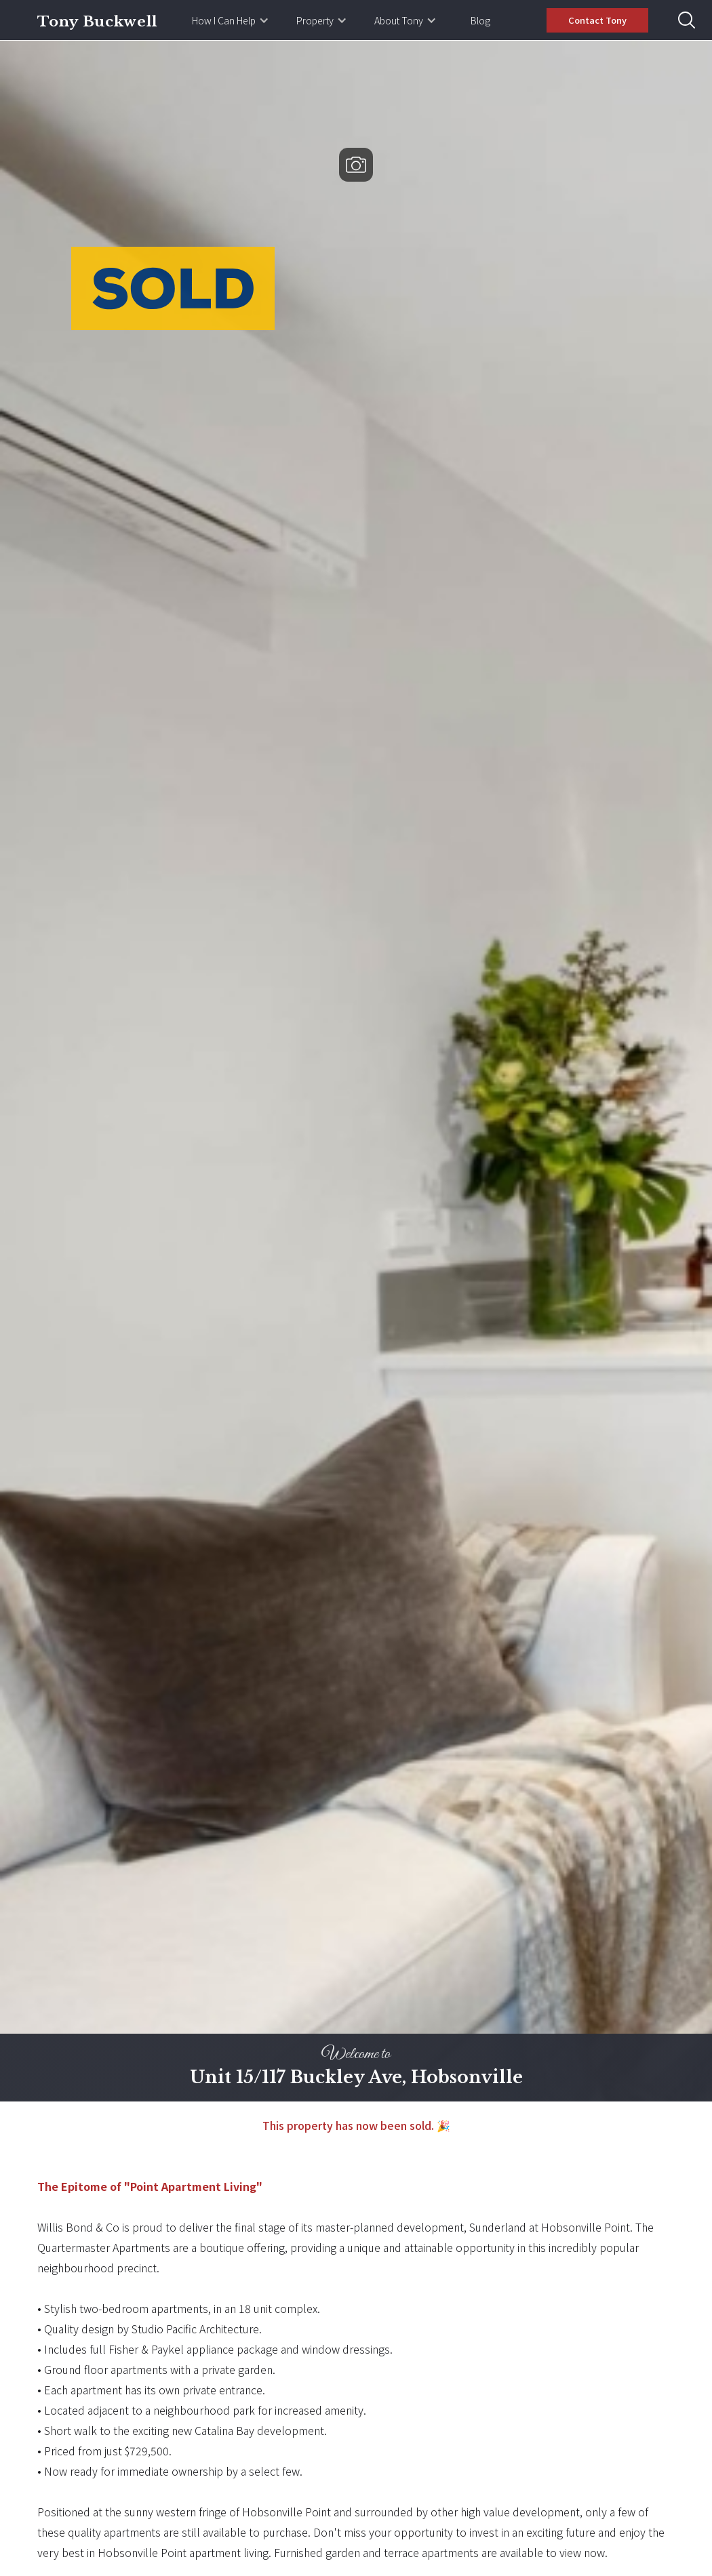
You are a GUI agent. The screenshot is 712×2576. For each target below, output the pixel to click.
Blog (480, 20)
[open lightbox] (356, 1071)
